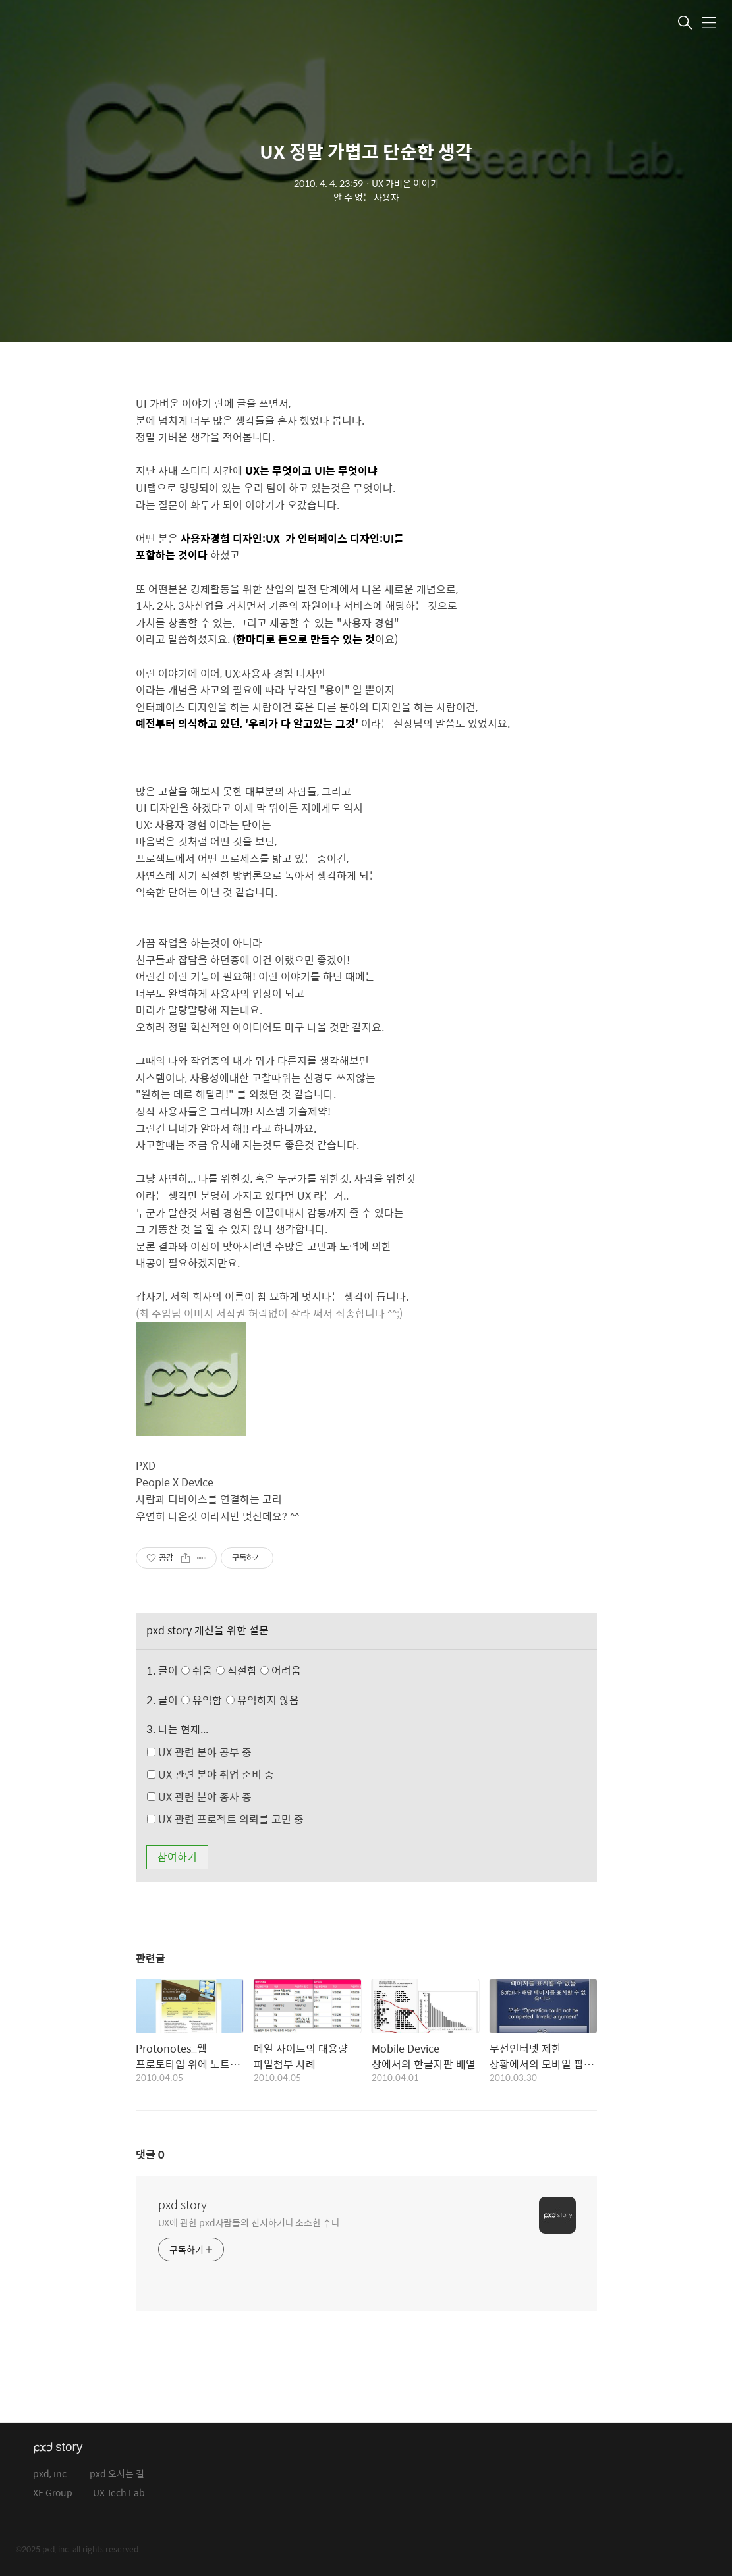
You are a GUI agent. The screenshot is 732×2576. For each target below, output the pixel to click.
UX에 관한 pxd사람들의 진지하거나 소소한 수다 (249, 2222)
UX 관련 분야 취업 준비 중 (210, 1774)
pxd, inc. (51, 2474)
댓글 (150, 2154)
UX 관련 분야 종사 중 (199, 1796)
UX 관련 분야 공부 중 (199, 1752)
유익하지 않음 (262, 1700)
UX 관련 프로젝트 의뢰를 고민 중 (225, 1819)
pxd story (182, 2205)
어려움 (280, 1670)
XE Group (52, 2493)
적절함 (260, 1670)
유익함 (241, 1700)
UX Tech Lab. (120, 2493)
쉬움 (244, 1670)
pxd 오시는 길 (117, 2474)
